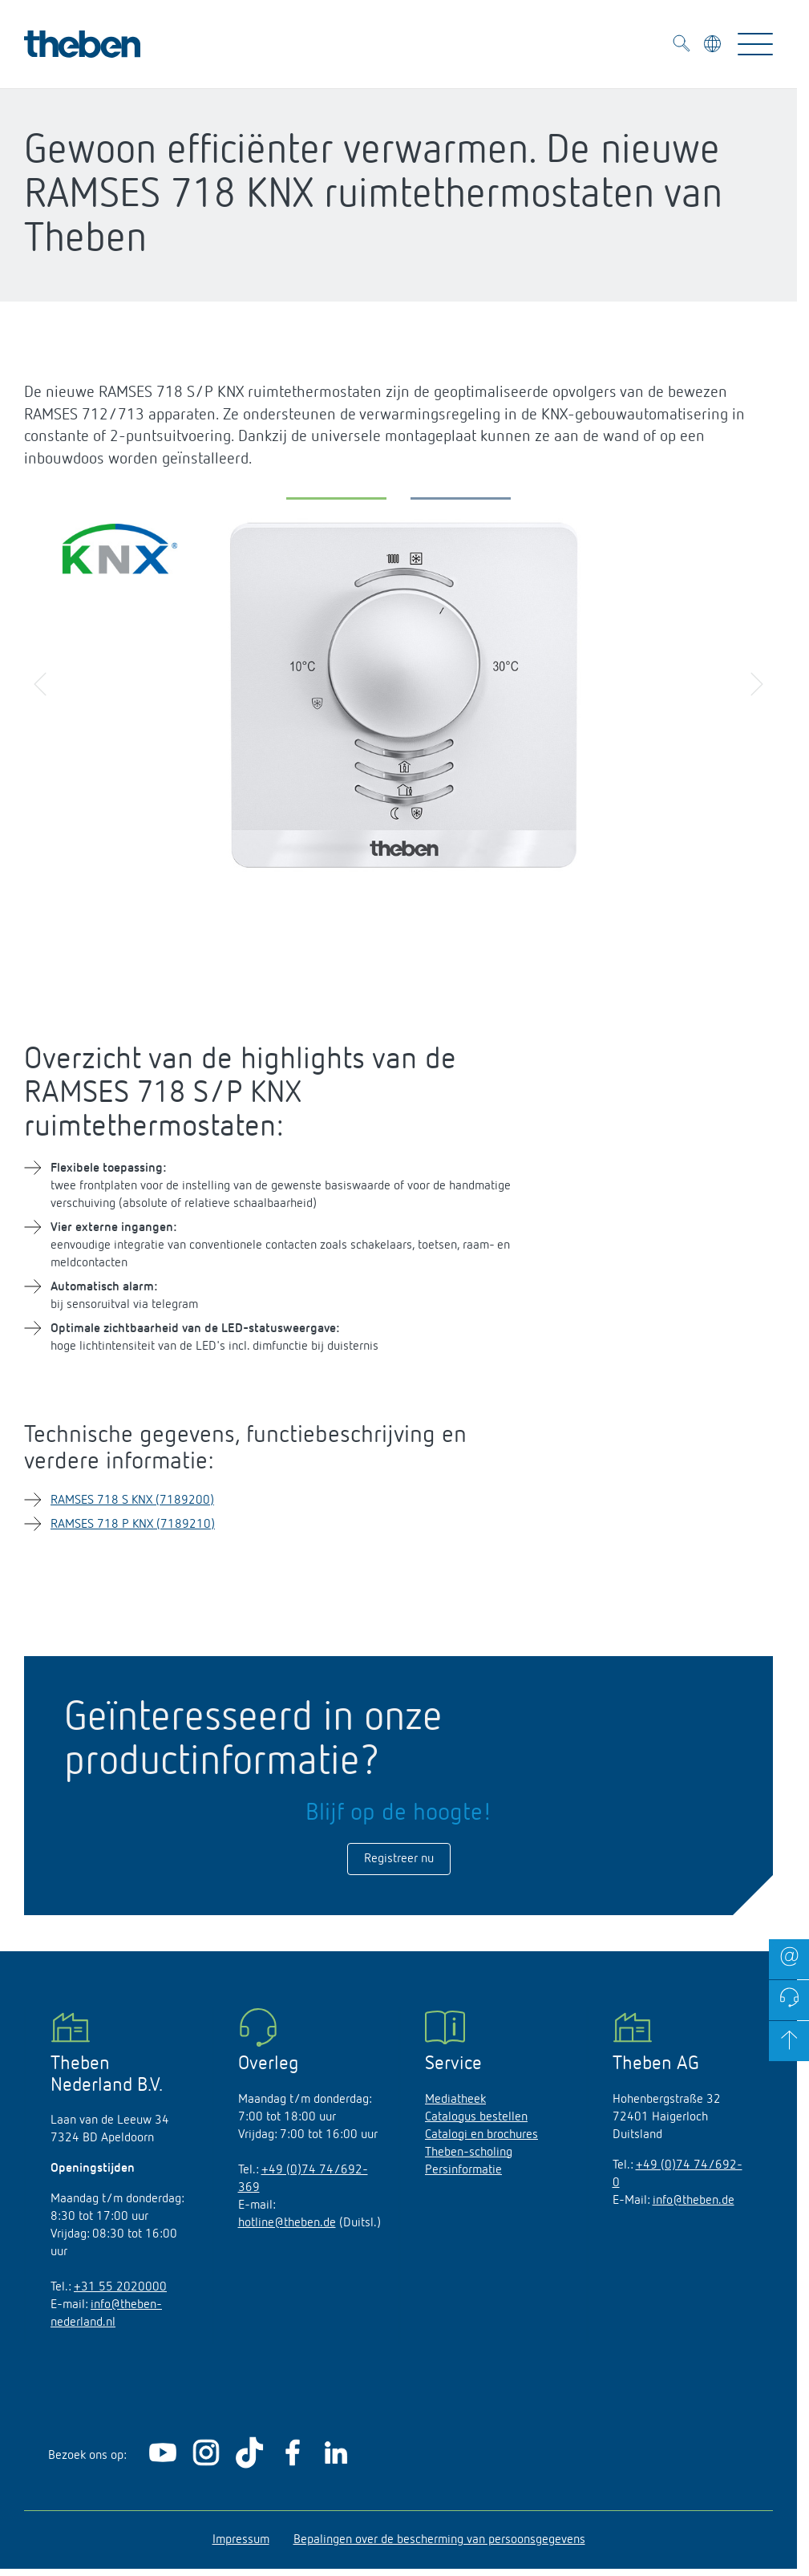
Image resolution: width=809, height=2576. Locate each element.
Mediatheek (455, 2099)
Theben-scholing (468, 2152)
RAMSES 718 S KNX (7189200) (132, 1500)
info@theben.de (693, 2200)
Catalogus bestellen (476, 2117)
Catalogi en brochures (481, 2134)
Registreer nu (399, 1859)
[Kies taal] (714, 46)
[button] (336, 502)
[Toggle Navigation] (755, 44)
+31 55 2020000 (120, 2287)
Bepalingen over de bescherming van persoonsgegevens (439, 2539)
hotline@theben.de (287, 2223)
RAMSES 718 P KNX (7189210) (133, 1524)
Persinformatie (463, 2170)
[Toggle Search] (681, 46)
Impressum (240, 2539)
